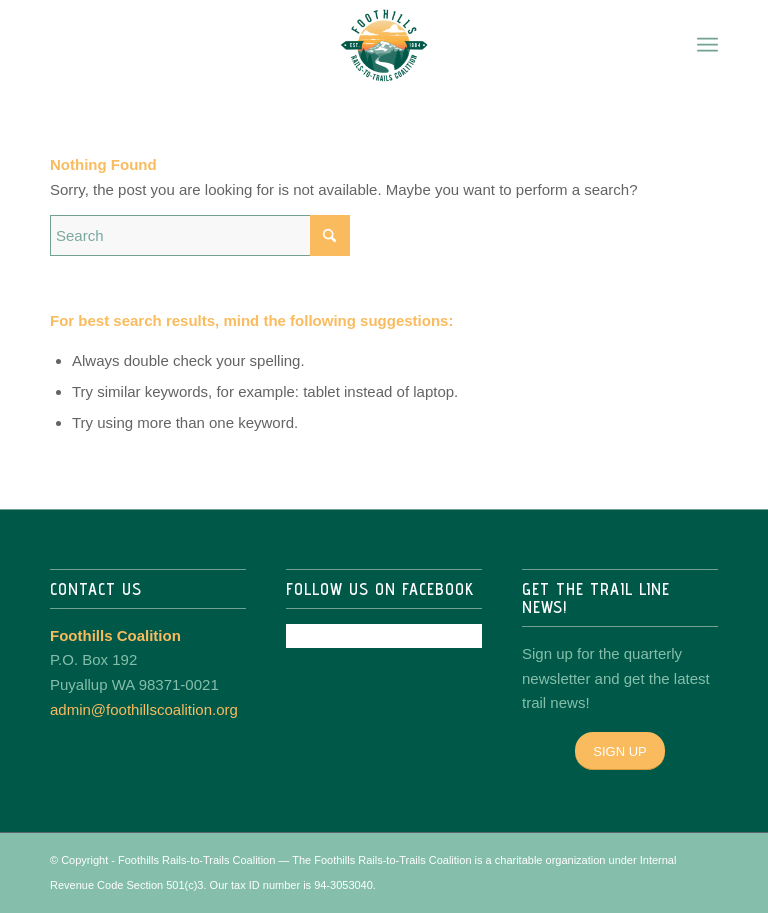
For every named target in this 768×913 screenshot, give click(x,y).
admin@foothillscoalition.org (144, 709)
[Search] (200, 235)
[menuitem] (707, 45)
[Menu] (707, 45)
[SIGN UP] (620, 751)
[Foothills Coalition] (384, 45)
